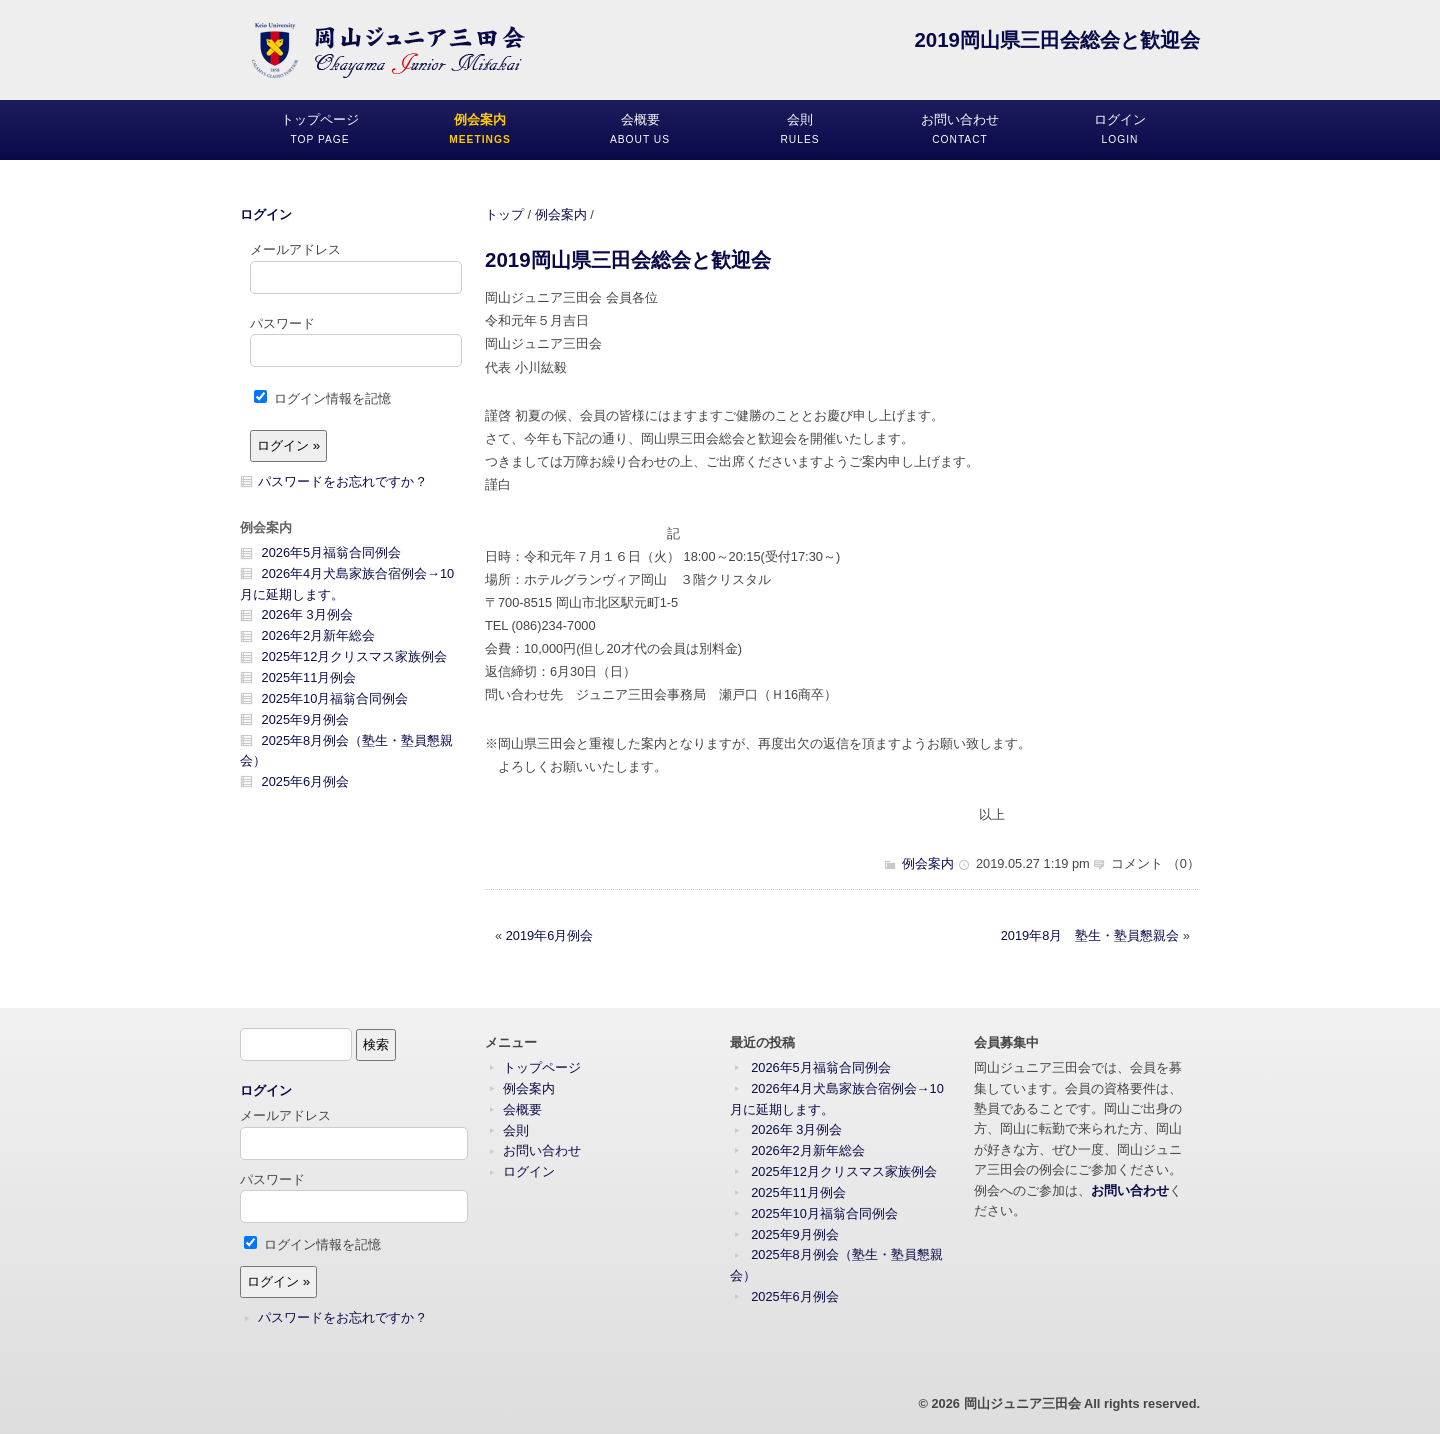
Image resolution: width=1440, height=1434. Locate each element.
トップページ (542, 1067)
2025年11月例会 (309, 677)
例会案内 (561, 214)
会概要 (522, 1109)
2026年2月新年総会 (319, 635)
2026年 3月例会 (307, 614)
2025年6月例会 (306, 781)
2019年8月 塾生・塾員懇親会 (1090, 935)
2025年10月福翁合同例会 (335, 698)
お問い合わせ (542, 1150)
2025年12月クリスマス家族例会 (355, 656)
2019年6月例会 (550, 935)
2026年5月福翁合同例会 (332, 552)
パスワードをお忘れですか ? (341, 481)
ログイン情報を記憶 (322, 398)
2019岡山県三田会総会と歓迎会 (628, 259)
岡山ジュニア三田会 (1022, 1403)
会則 (516, 1130)
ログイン (266, 214)
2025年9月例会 (306, 719)
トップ (504, 214)
